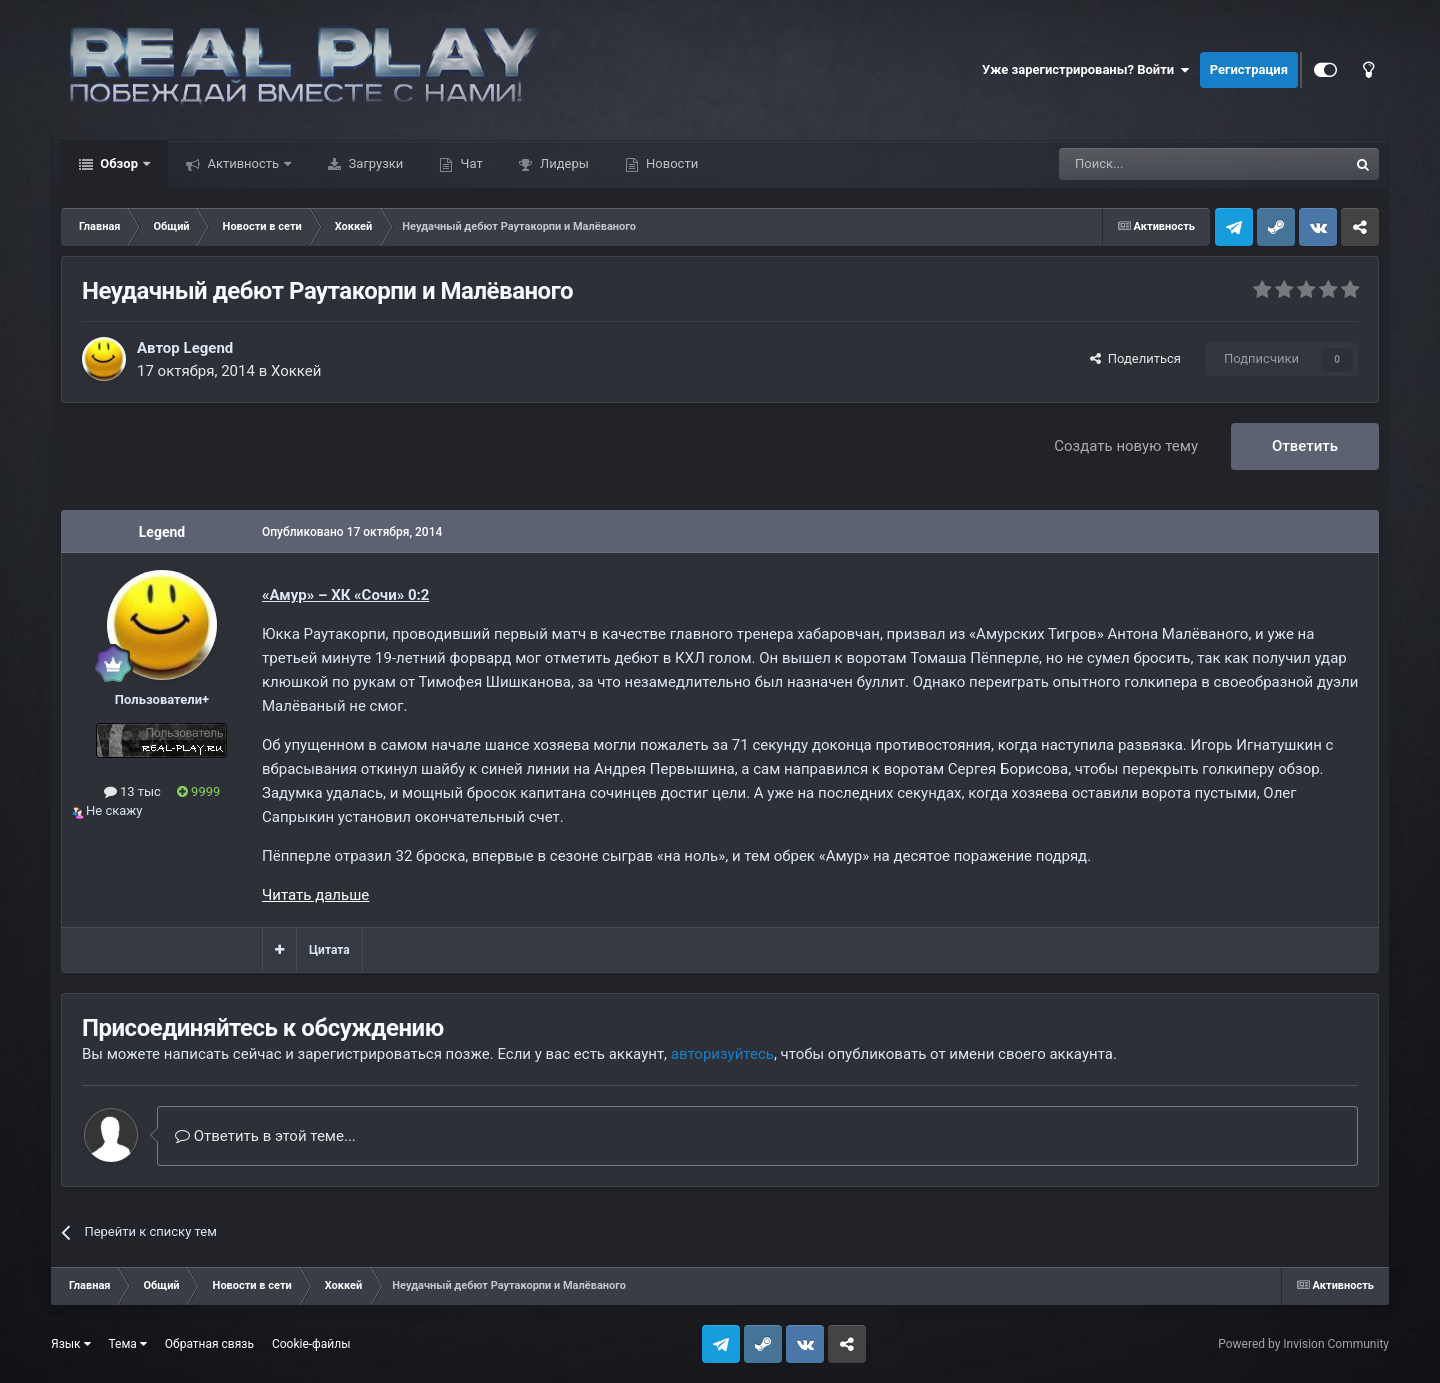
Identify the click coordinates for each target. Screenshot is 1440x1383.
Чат (469, 163)
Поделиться (1135, 358)
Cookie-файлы (311, 1344)
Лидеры (563, 163)
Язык (71, 1344)
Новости (670, 163)
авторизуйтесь (722, 1054)
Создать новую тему (1126, 446)
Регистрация (1249, 69)
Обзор (119, 163)
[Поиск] (1158, 164)
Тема (128, 1344)
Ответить (1305, 446)
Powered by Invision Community (1303, 1344)
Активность (243, 163)
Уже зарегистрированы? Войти (1086, 70)
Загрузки (374, 163)
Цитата (329, 950)
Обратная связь (209, 1344)
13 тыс (132, 791)
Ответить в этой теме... (265, 1136)
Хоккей (296, 371)
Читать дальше (315, 895)
